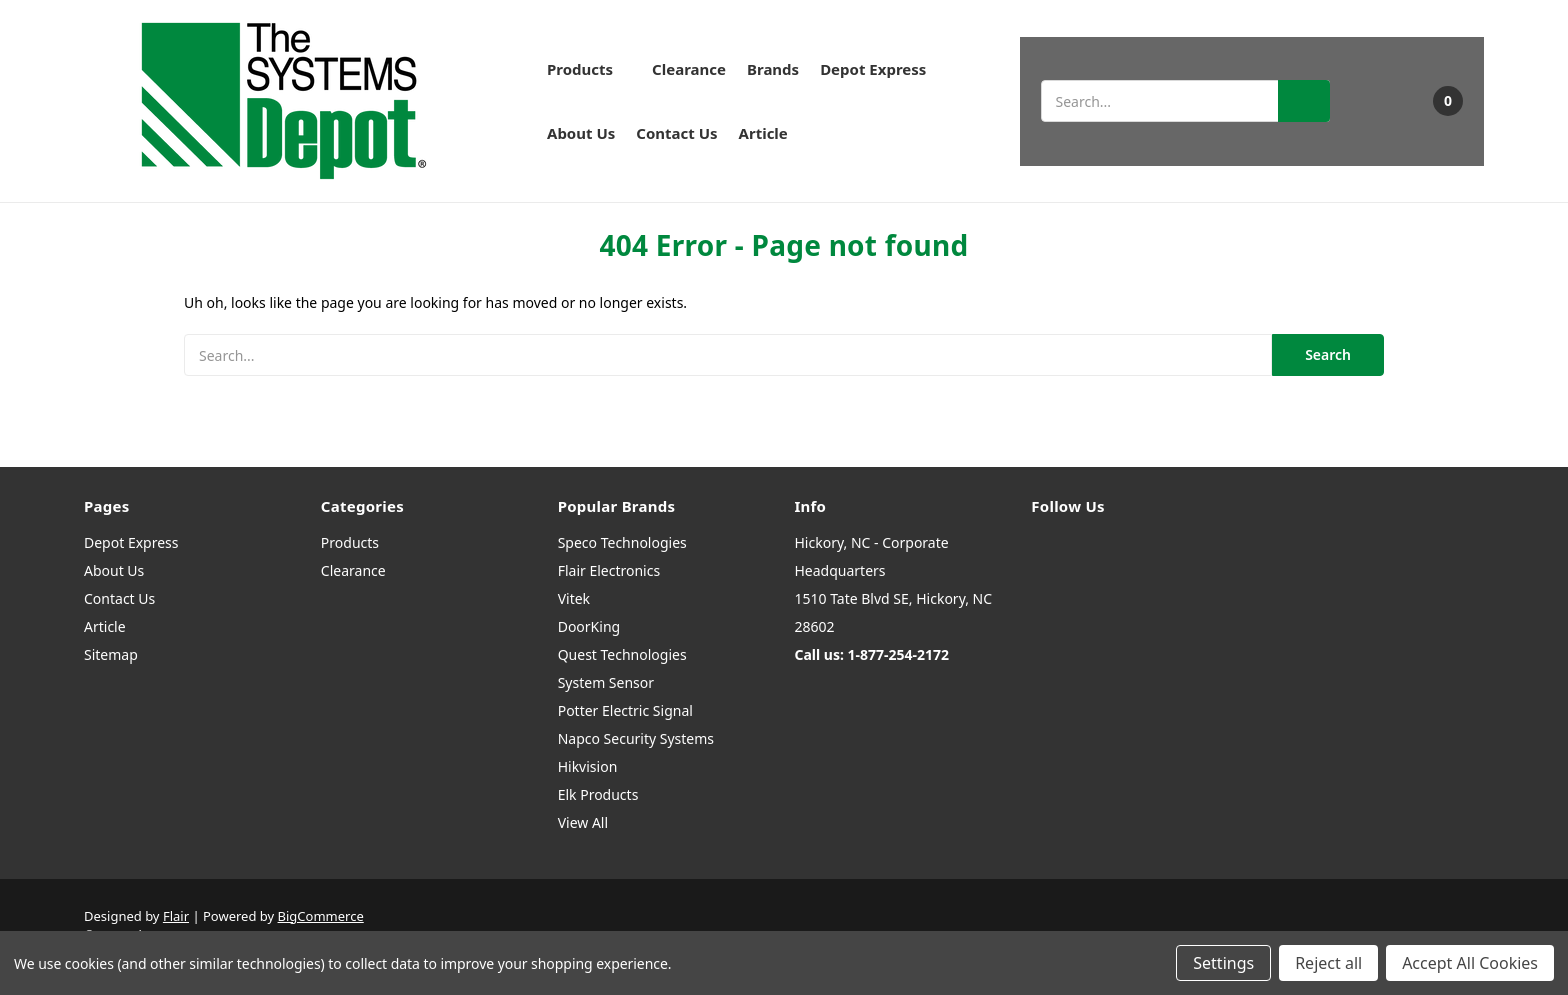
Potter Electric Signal (625, 710)
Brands (773, 69)
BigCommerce (321, 916)
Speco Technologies (622, 542)
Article (763, 133)
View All (583, 822)
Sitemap (111, 654)
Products (589, 69)
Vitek (574, 598)
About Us (581, 133)
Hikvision (588, 766)
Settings (1223, 963)
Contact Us (676, 133)
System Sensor (606, 682)
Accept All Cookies (1470, 963)
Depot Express (873, 69)
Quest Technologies (622, 654)
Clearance (689, 69)
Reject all (1328, 963)
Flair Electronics (609, 570)
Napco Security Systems (636, 738)
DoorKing (589, 626)
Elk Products (598, 794)
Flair (176, 916)
